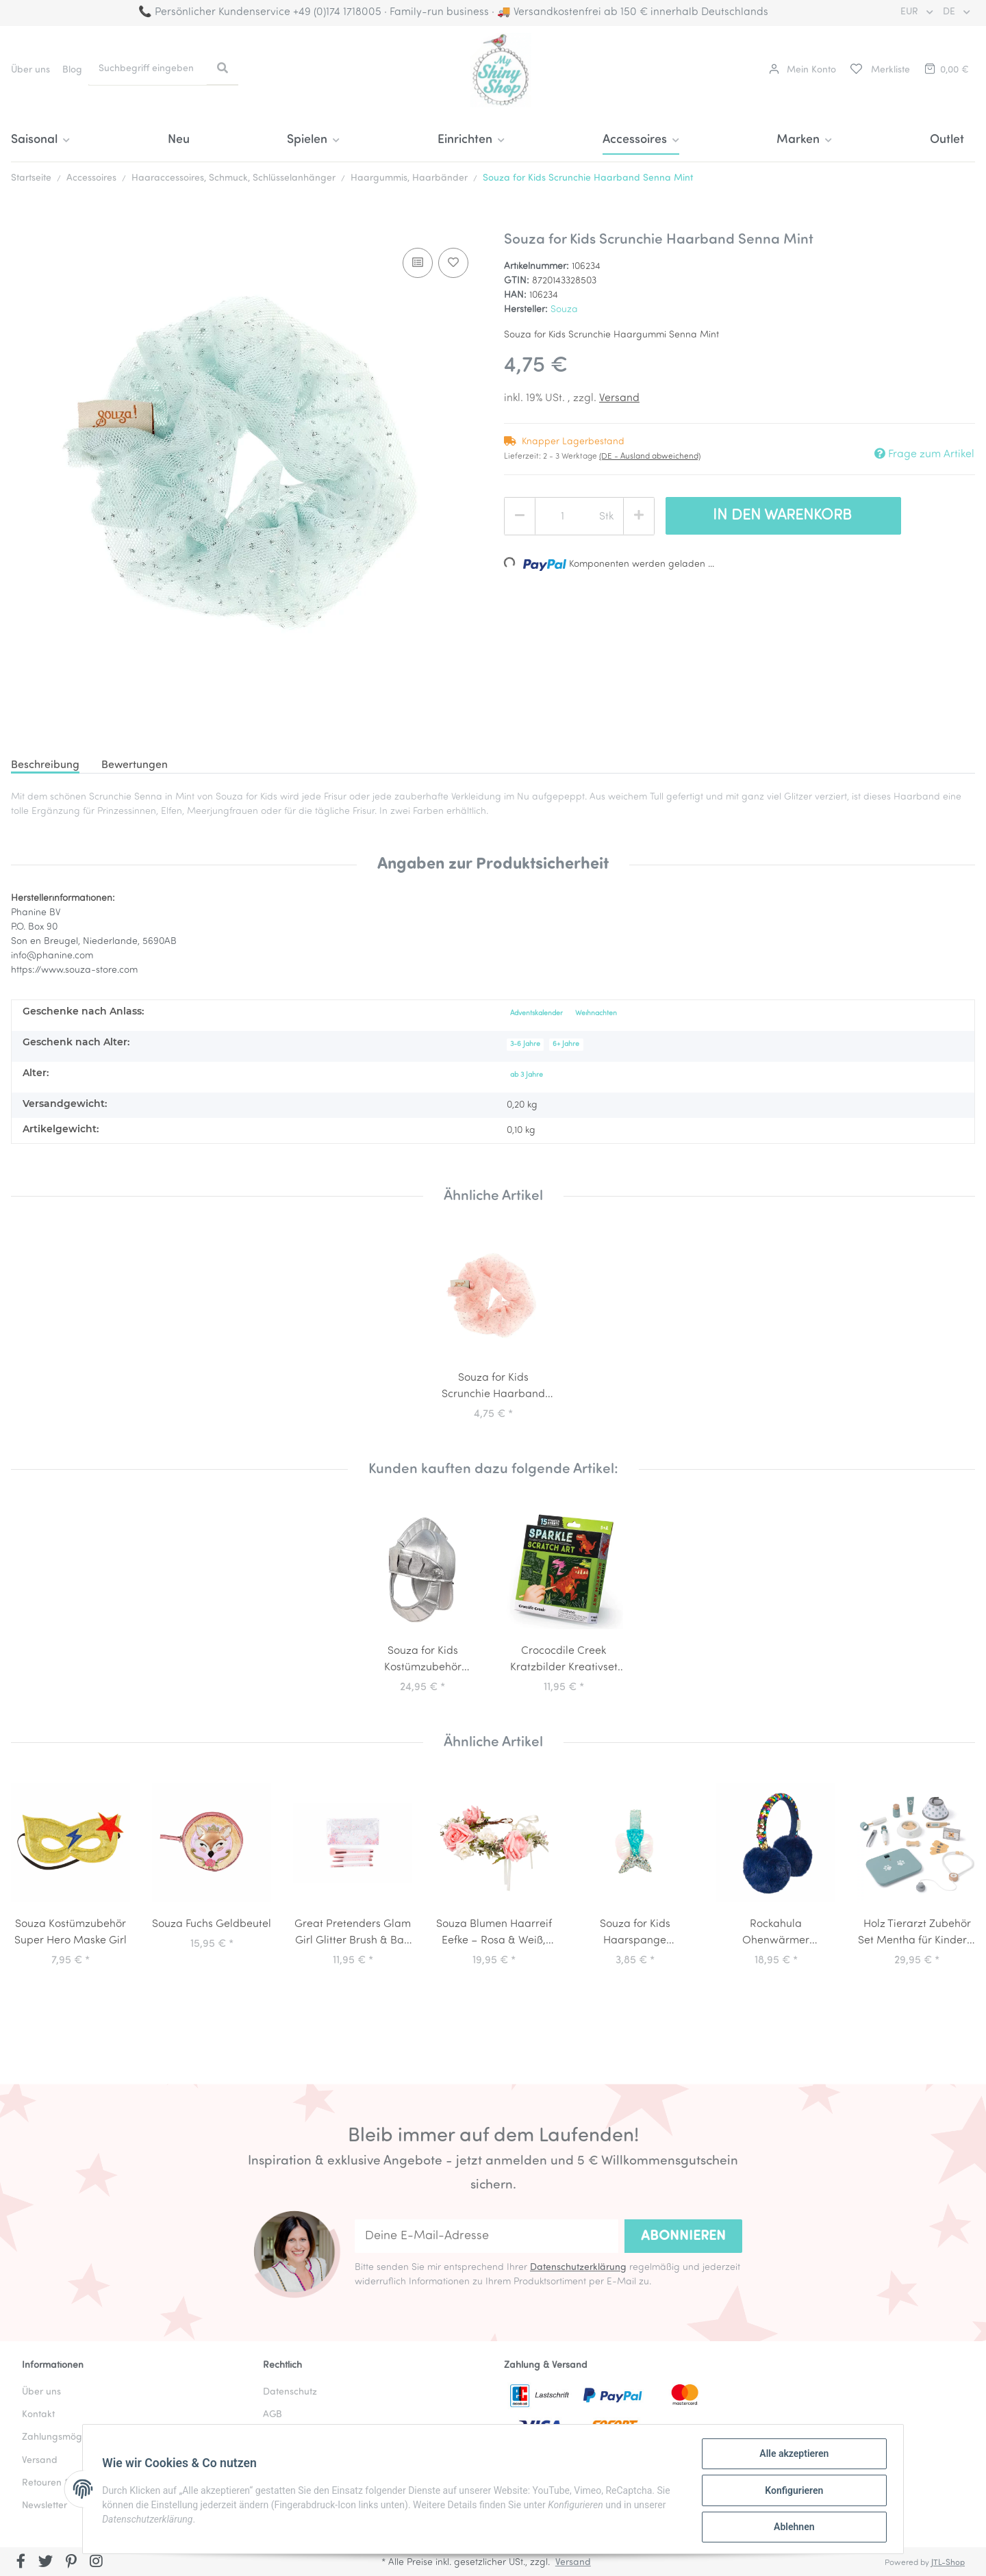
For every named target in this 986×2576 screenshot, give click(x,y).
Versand (619, 398)
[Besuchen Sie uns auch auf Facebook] (21, 2563)
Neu (179, 139)
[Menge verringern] (519, 516)
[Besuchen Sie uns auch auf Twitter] (46, 2563)
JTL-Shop (948, 2563)
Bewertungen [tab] (134, 765)
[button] (802, 70)
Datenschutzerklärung (578, 2267)
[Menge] (562, 517)
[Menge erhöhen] (639, 516)
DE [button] (950, 12)
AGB (272, 2415)
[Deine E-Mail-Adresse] (486, 2236)
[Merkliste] (879, 70)
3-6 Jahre (525, 1044)
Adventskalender (536, 1013)
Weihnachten (596, 1013)
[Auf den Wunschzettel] (453, 263)
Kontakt (38, 2415)
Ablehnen (791, 2527)
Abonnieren (683, 2236)
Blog (72, 70)
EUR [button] (910, 12)
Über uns (30, 70)
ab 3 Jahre (526, 1075)
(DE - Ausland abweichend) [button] (649, 456)
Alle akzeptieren (791, 2456)
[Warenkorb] (945, 70)
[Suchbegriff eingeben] (147, 69)
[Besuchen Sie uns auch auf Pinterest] (71, 2563)
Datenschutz (290, 2392)
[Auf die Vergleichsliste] (418, 263)
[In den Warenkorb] (22, 223)
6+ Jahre (566, 1044)
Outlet (947, 139)
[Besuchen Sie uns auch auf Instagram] (96, 2563)
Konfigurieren (791, 2491)
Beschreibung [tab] (45, 765)
